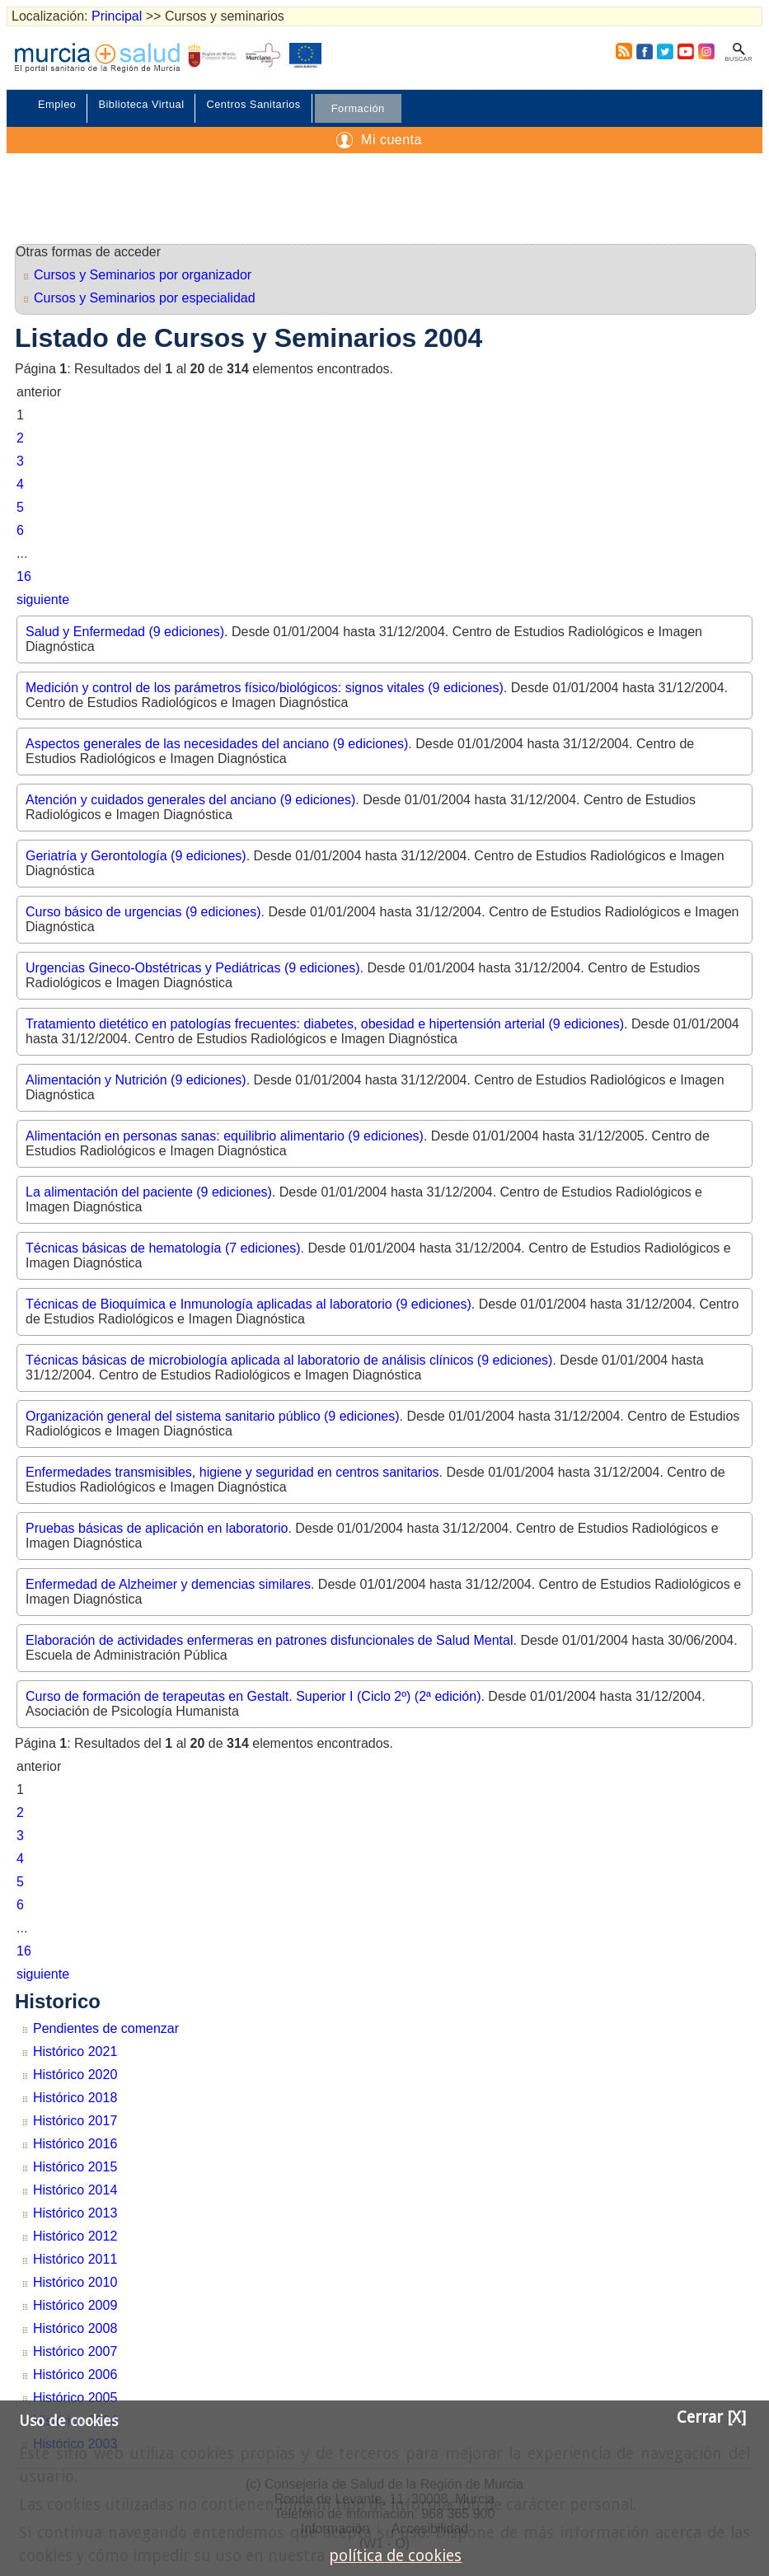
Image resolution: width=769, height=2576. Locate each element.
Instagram (705, 51)
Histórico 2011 (75, 2259)
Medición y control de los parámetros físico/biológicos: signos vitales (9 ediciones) (265, 688)
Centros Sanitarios (253, 104)
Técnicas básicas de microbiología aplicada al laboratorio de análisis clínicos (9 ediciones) (289, 1360)
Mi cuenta (391, 140)
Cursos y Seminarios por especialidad (145, 298)
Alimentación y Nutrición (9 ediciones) (136, 1080)
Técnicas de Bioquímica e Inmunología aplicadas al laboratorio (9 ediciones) (248, 1304)
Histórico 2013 (75, 2213)
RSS (621, 51)
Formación (358, 108)
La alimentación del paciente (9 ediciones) (149, 1192)
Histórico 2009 (75, 2305)
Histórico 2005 (75, 2398)
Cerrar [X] (711, 2417)
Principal (116, 16)
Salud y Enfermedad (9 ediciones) (125, 632)
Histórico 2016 (75, 2144)
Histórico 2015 (75, 2167)
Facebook (644, 51)
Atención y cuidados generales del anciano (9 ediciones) (190, 800)
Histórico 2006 (75, 2375)
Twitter (665, 51)
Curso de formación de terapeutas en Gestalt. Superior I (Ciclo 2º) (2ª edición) (253, 1696)
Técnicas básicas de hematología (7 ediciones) (163, 1248)
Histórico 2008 (75, 2328)
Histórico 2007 (75, 2351)
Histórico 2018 (75, 2098)
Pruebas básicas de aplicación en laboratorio (157, 1528)
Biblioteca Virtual (141, 104)
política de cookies (395, 2555)
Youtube (685, 51)
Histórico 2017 (75, 2121)
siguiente (42, 599)
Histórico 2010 (75, 2282)
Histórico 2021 (75, 2051)
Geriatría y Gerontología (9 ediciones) (136, 856)
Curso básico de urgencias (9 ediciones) (143, 912)
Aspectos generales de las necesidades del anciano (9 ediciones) (217, 744)
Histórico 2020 (75, 2075)
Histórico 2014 (75, 2190)
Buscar (738, 59)
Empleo (57, 104)
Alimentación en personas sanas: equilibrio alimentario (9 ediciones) (225, 1136)
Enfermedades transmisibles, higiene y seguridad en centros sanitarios (232, 1472)
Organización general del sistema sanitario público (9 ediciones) (213, 1416)
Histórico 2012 (75, 2236)
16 (23, 576)
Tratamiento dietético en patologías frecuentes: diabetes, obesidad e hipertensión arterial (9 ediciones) (325, 1024)
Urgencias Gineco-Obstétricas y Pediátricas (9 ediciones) (193, 968)
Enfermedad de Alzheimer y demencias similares (168, 1584)
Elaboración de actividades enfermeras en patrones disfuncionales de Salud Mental (269, 1640)
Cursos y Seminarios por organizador (142, 275)
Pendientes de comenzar (106, 2028)
